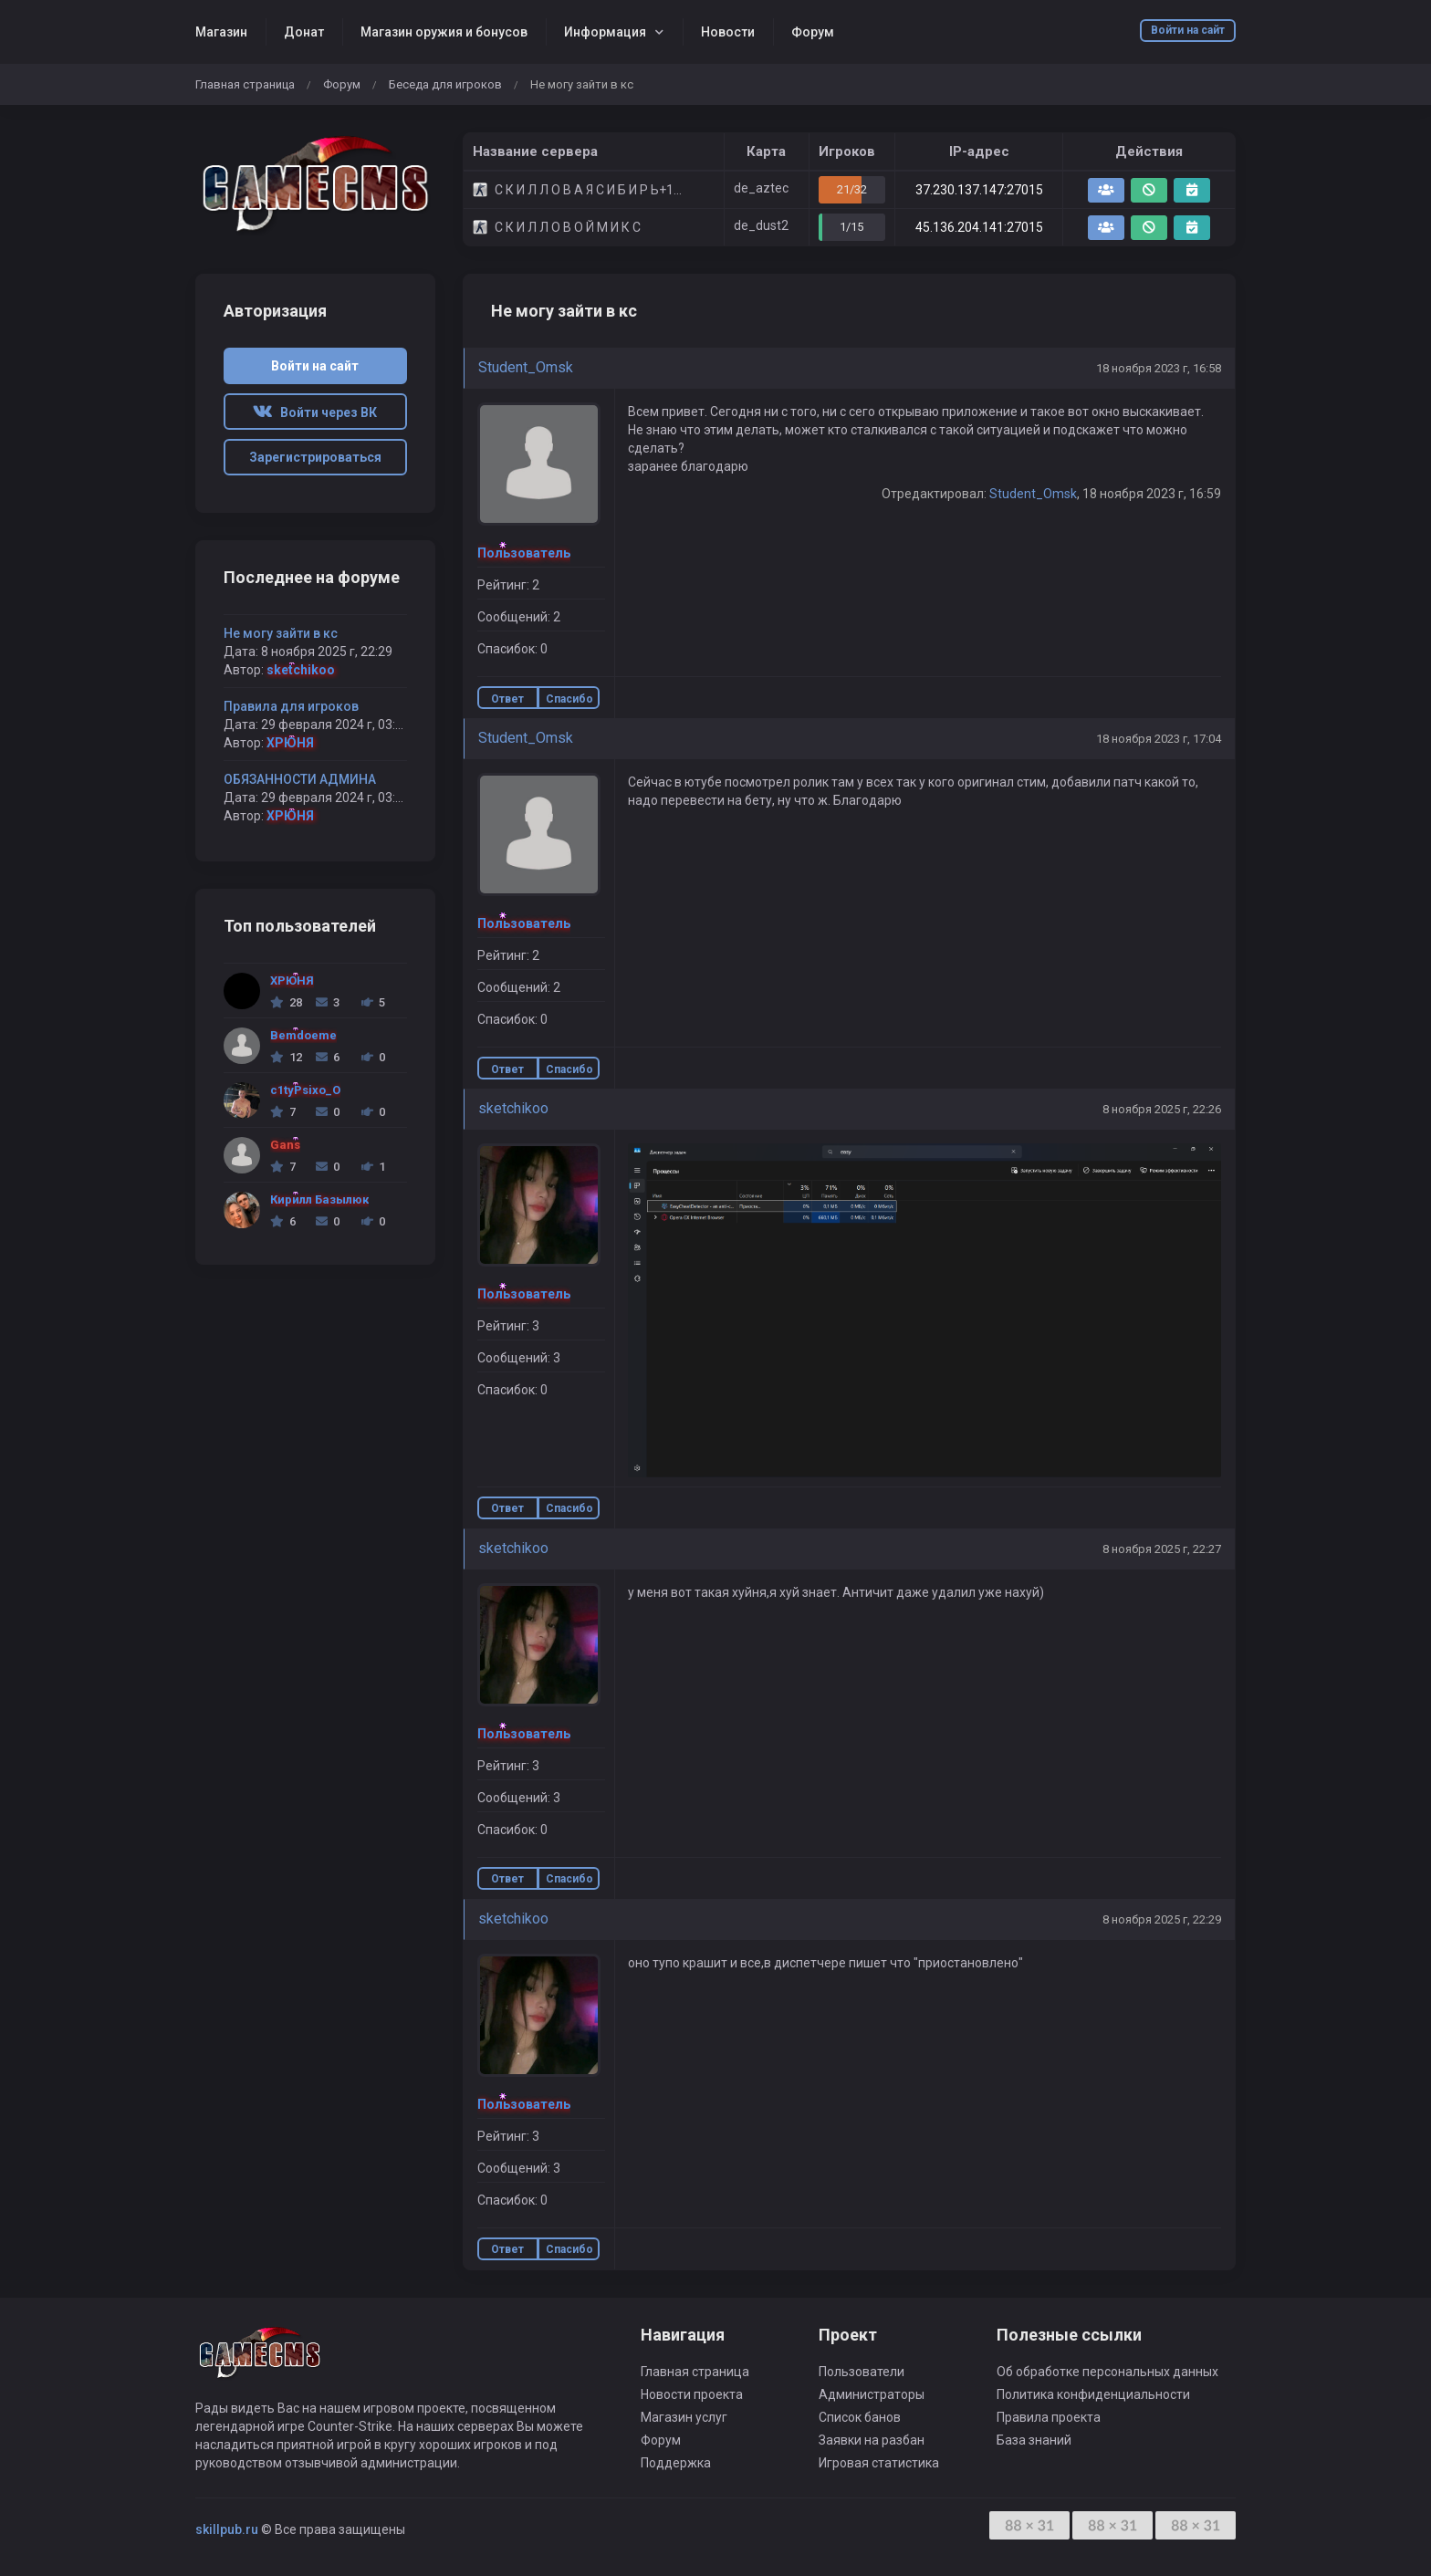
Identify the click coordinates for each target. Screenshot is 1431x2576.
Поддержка (676, 2463)
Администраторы (871, 2394)
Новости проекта (692, 2394)
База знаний (1034, 2440)
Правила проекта (1049, 2417)
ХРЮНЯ (290, 742)
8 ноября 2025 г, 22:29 (1161, 1919)
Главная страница (245, 84)
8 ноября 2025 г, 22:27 (1161, 1549)
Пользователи (861, 2371)
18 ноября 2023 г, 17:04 (1158, 739)
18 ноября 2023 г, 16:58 (1158, 368)
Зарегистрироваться (315, 457)
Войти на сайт (1188, 30)
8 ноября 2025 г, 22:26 (1161, 1109)
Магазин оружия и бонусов (443, 32)
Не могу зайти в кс (281, 633)
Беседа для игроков (445, 84)
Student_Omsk (525, 367)
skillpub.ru (226, 2529)
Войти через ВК (315, 412)
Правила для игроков (291, 706)
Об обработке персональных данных (1107, 2371)
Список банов (860, 2417)
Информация (605, 32)
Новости (728, 32)
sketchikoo (513, 1108)
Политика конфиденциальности (1093, 2394)
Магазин (221, 32)
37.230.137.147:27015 (979, 190)
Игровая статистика (879, 2463)
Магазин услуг (684, 2417)
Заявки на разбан (871, 2440)
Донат (304, 32)
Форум (812, 32)
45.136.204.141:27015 (979, 227)
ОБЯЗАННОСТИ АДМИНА (300, 779)
